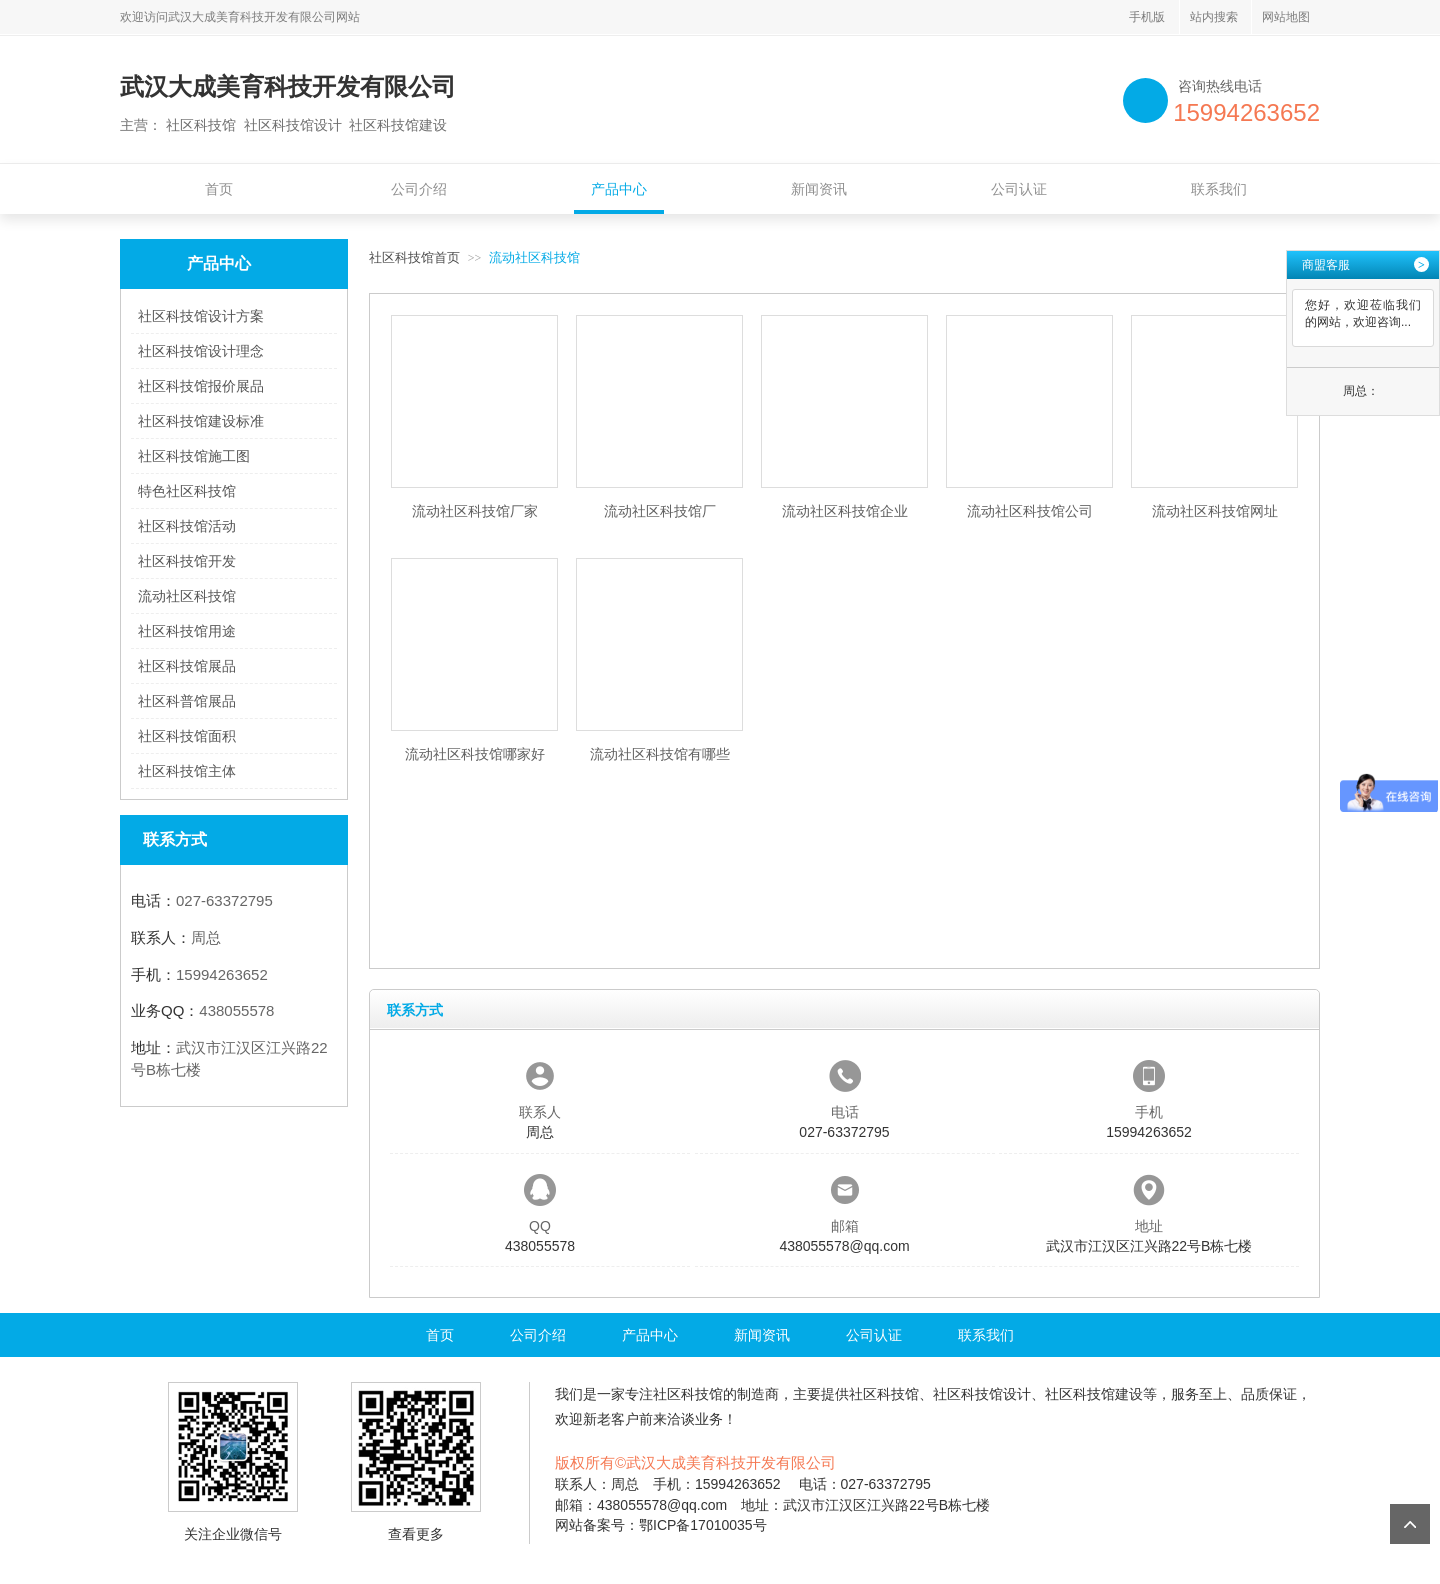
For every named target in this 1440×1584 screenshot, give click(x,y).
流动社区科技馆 (187, 596)
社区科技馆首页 (414, 257)
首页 (219, 189)
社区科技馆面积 (187, 736)
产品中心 (619, 189)
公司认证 (1019, 189)
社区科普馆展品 (187, 701)
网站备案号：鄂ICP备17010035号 (661, 1525)
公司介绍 (419, 189)
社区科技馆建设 (1094, 1394)
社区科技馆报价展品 (201, 386)
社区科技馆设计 (982, 1394)
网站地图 (1286, 17)
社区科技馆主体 (187, 771)
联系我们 (1219, 189)
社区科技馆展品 (187, 666)
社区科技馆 (688, 1394)
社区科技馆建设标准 (201, 421)
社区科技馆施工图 (194, 456)
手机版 (1147, 17)
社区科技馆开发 (187, 561)
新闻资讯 (819, 189)
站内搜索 (1214, 17)
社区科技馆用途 (187, 631)
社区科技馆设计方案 (201, 316)
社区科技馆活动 (187, 526)
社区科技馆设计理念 (201, 351)
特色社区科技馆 (187, 491)
